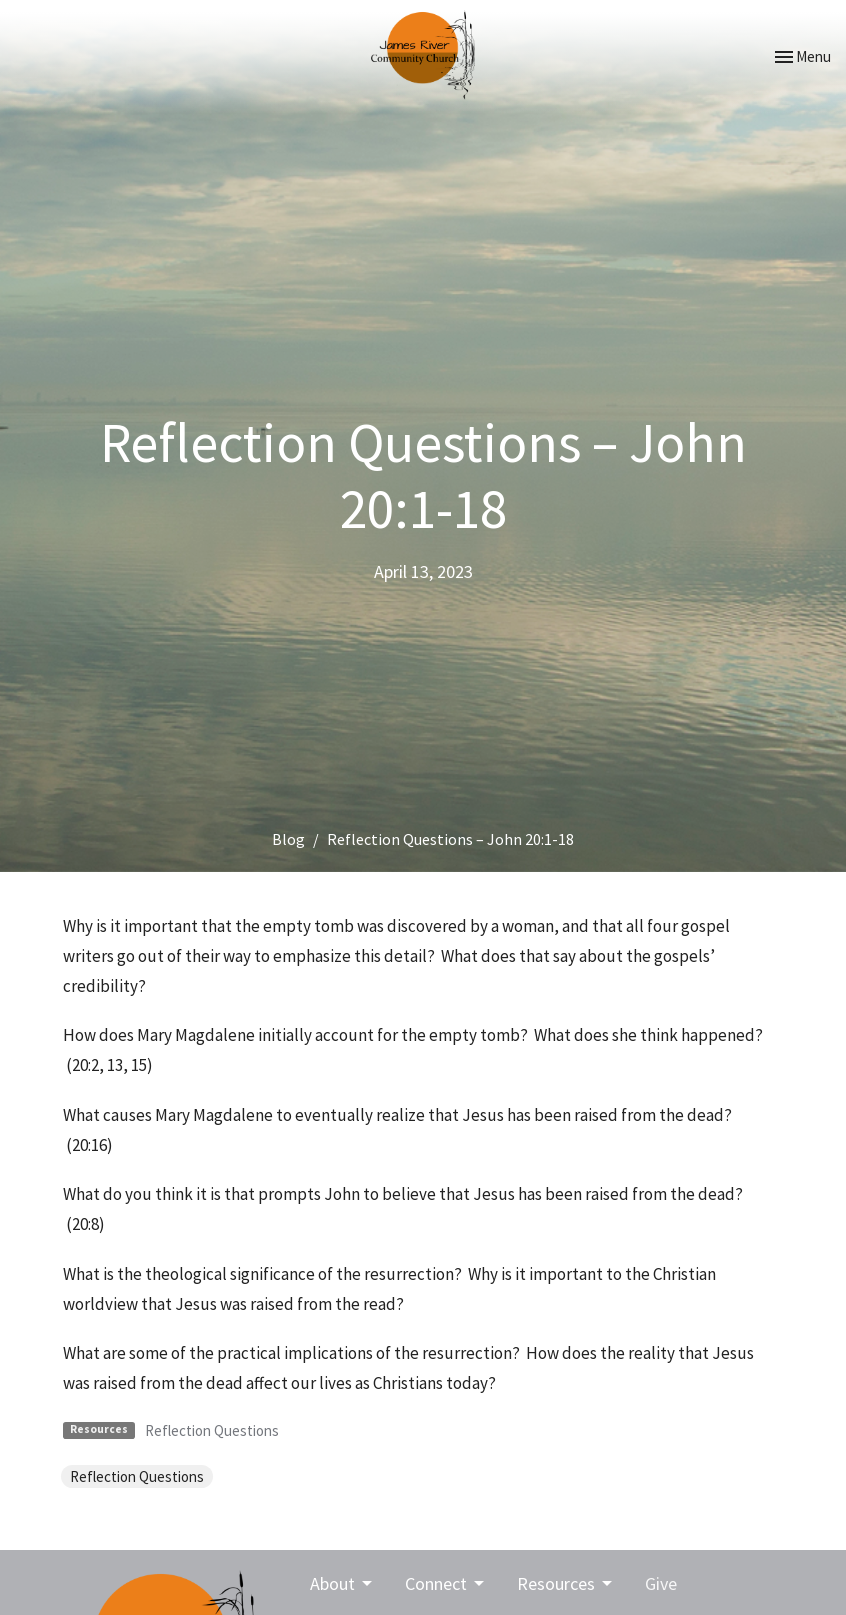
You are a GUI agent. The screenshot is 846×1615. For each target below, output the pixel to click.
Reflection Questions (212, 1430)
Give (661, 1583)
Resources (566, 1583)
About (342, 1583)
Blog (288, 839)
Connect (446, 1583)
